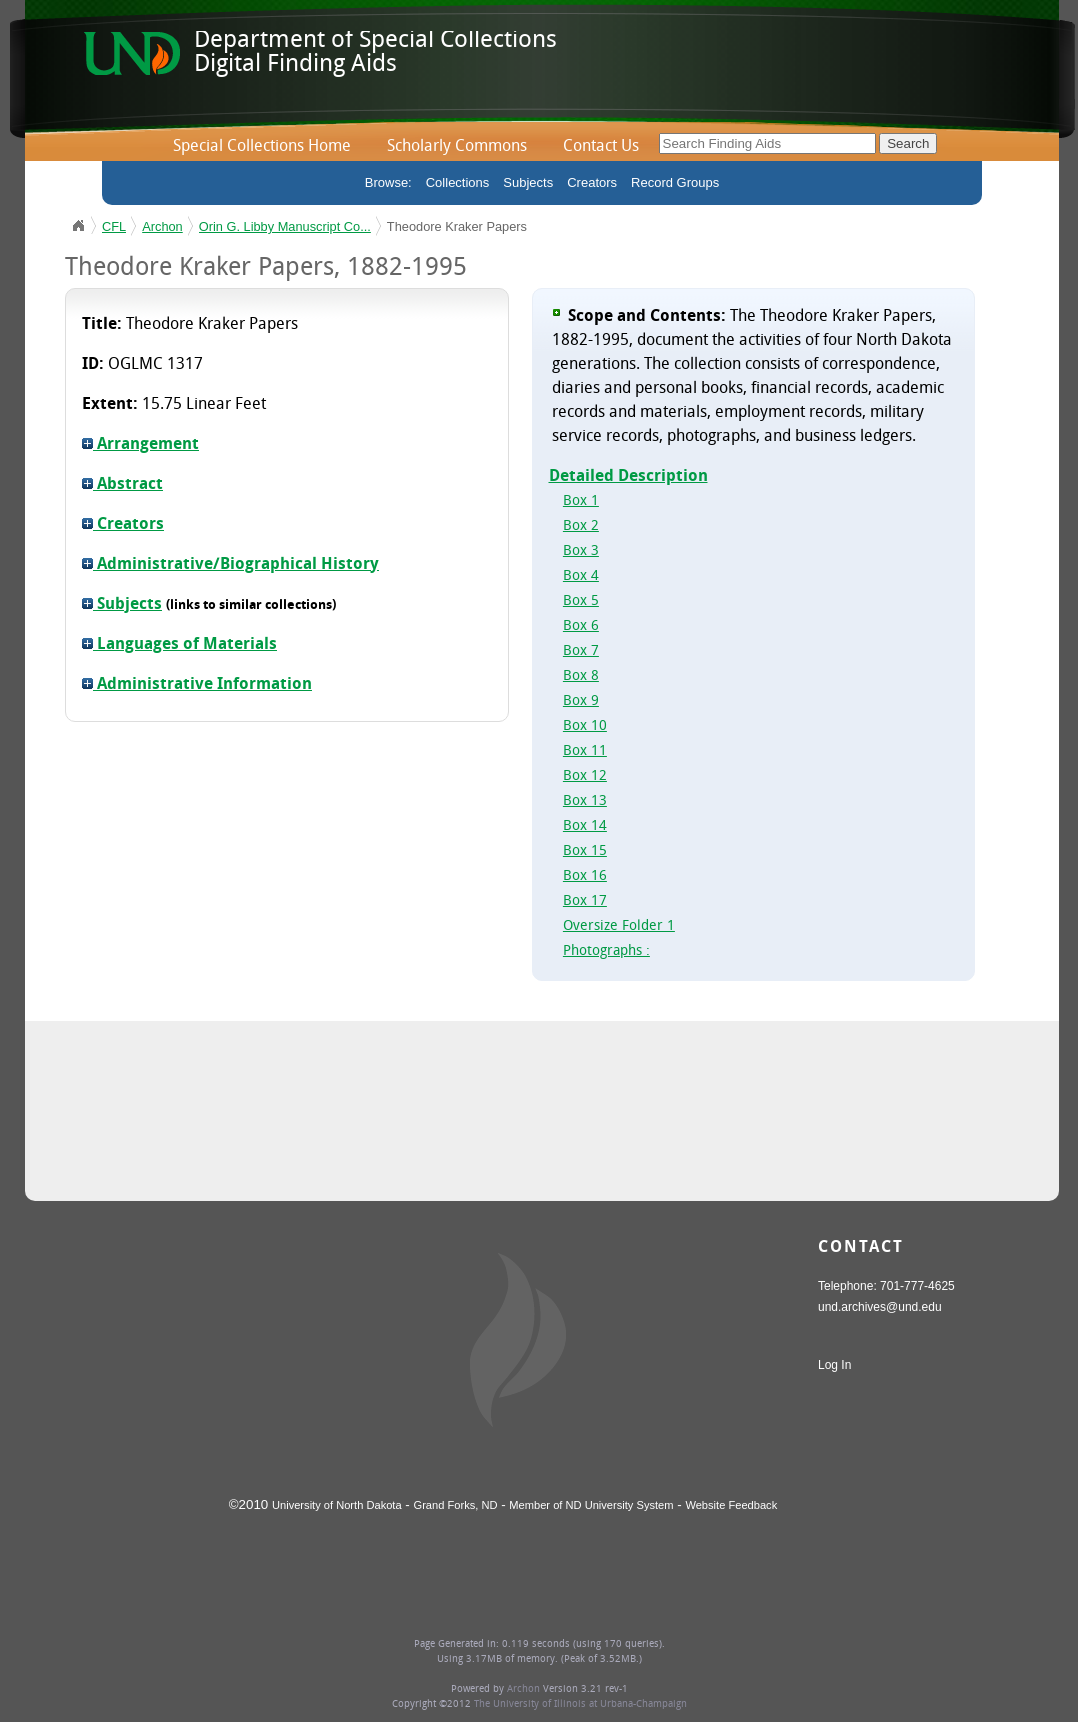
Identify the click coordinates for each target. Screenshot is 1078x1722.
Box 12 (585, 776)
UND (78, 226)
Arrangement (140, 445)
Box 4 (581, 576)
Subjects (528, 182)
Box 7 (581, 651)
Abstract (122, 485)
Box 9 (581, 701)
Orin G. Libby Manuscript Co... (285, 226)
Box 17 (585, 901)
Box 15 (585, 851)
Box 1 (581, 501)
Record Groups (675, 182)
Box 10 (585, 726)
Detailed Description (628, 477)
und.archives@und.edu (880, 1307)
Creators (592, 182)
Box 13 (585, 801)
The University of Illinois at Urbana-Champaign (580, 1704)
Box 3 (581, 551)
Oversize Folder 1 (619, 926)
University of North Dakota (337, 1505)
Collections (458, 182)
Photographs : (606, 951)
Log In (834, 1365)
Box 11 (585, 751)
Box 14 (585, 826)
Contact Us (601, 147)
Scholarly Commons (457, 147)
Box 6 (581, 626)
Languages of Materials (179, 645)
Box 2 (581, 526)
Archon (162, 226)
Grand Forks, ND (456, 1505)
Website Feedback (731, 1505)
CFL (114, 226)
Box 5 (581, 601)
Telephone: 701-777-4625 (886, 1286)
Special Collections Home (262, 147)
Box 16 (585, 876)
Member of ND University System (591, 1505)
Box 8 (581, 676)
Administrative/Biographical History (230, 565)
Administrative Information (197, 685)
